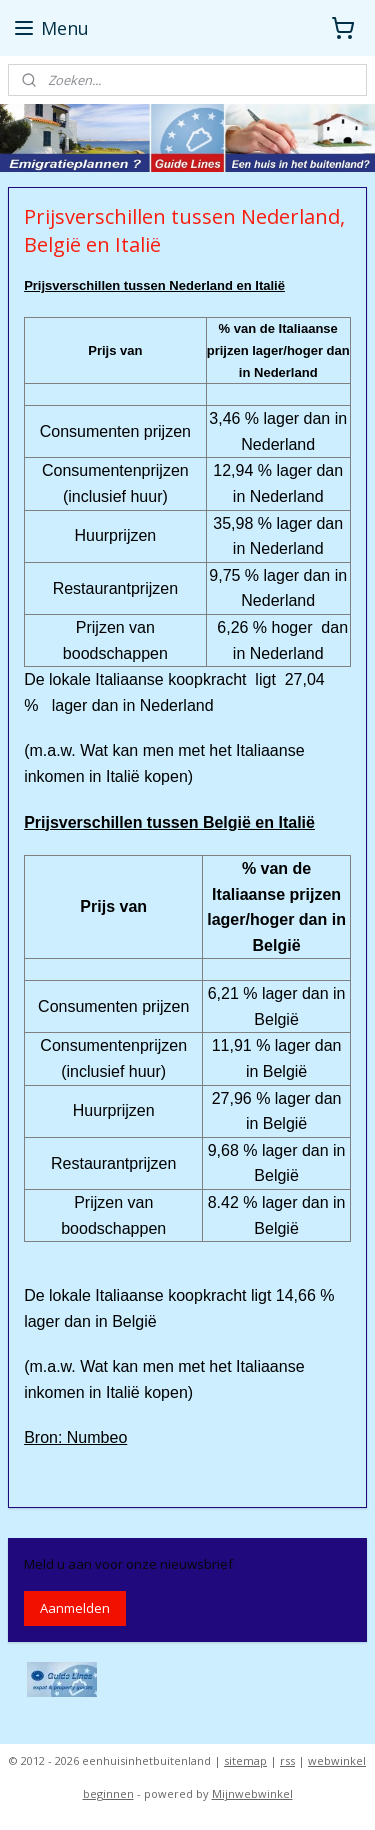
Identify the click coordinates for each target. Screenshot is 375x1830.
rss (287, 1760)
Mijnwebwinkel (252, 1793)
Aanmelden (75, 1608)
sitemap (245, 1760)
